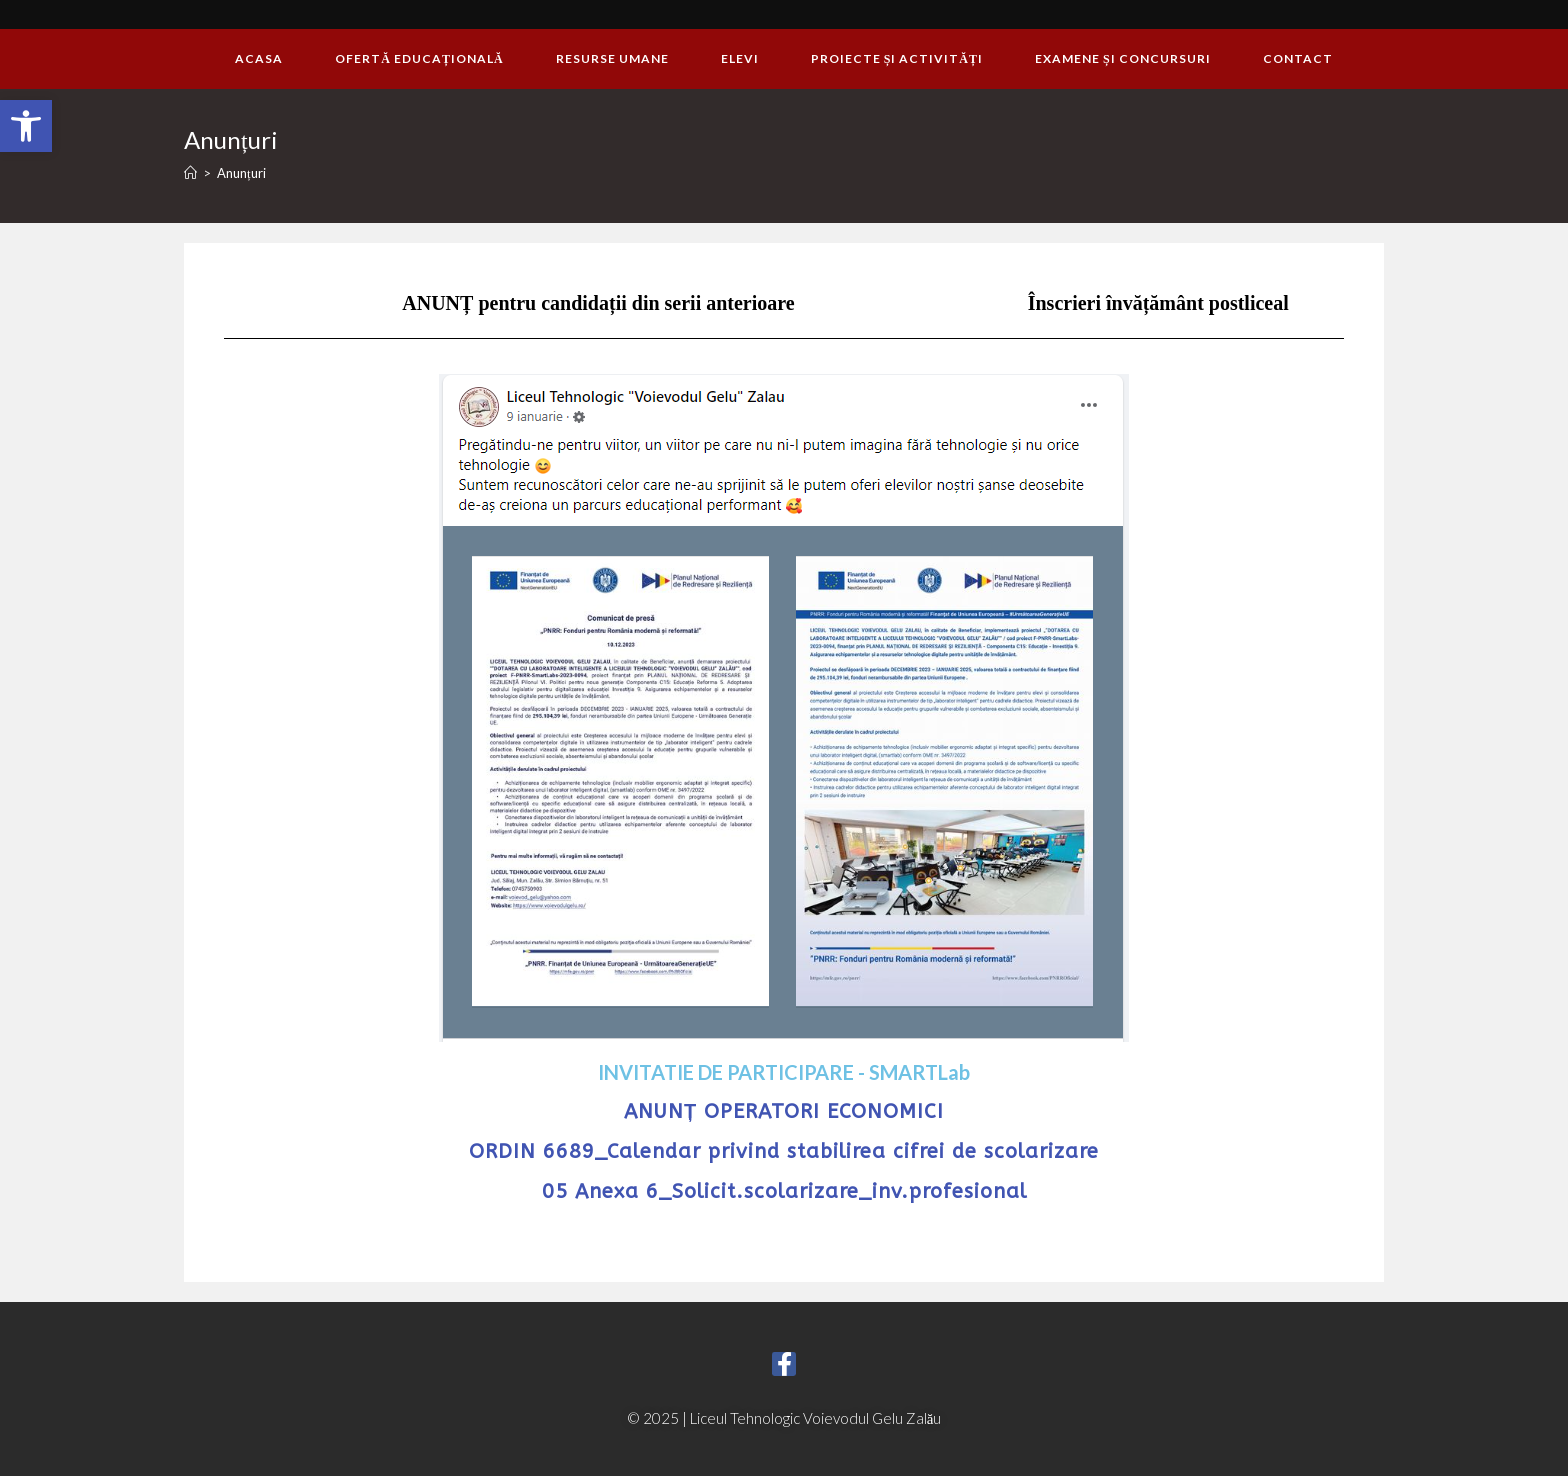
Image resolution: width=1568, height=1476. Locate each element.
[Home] (190, 173)
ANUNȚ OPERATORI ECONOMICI (784, 1111)
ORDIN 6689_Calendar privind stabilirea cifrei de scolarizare (784, 1151)
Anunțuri (241, 173)
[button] (26, 126)
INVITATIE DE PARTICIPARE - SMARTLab (784, 1072)
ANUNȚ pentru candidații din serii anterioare (598, 303)
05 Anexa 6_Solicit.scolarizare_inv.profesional (784, 1191)
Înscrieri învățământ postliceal (1158, 303)
